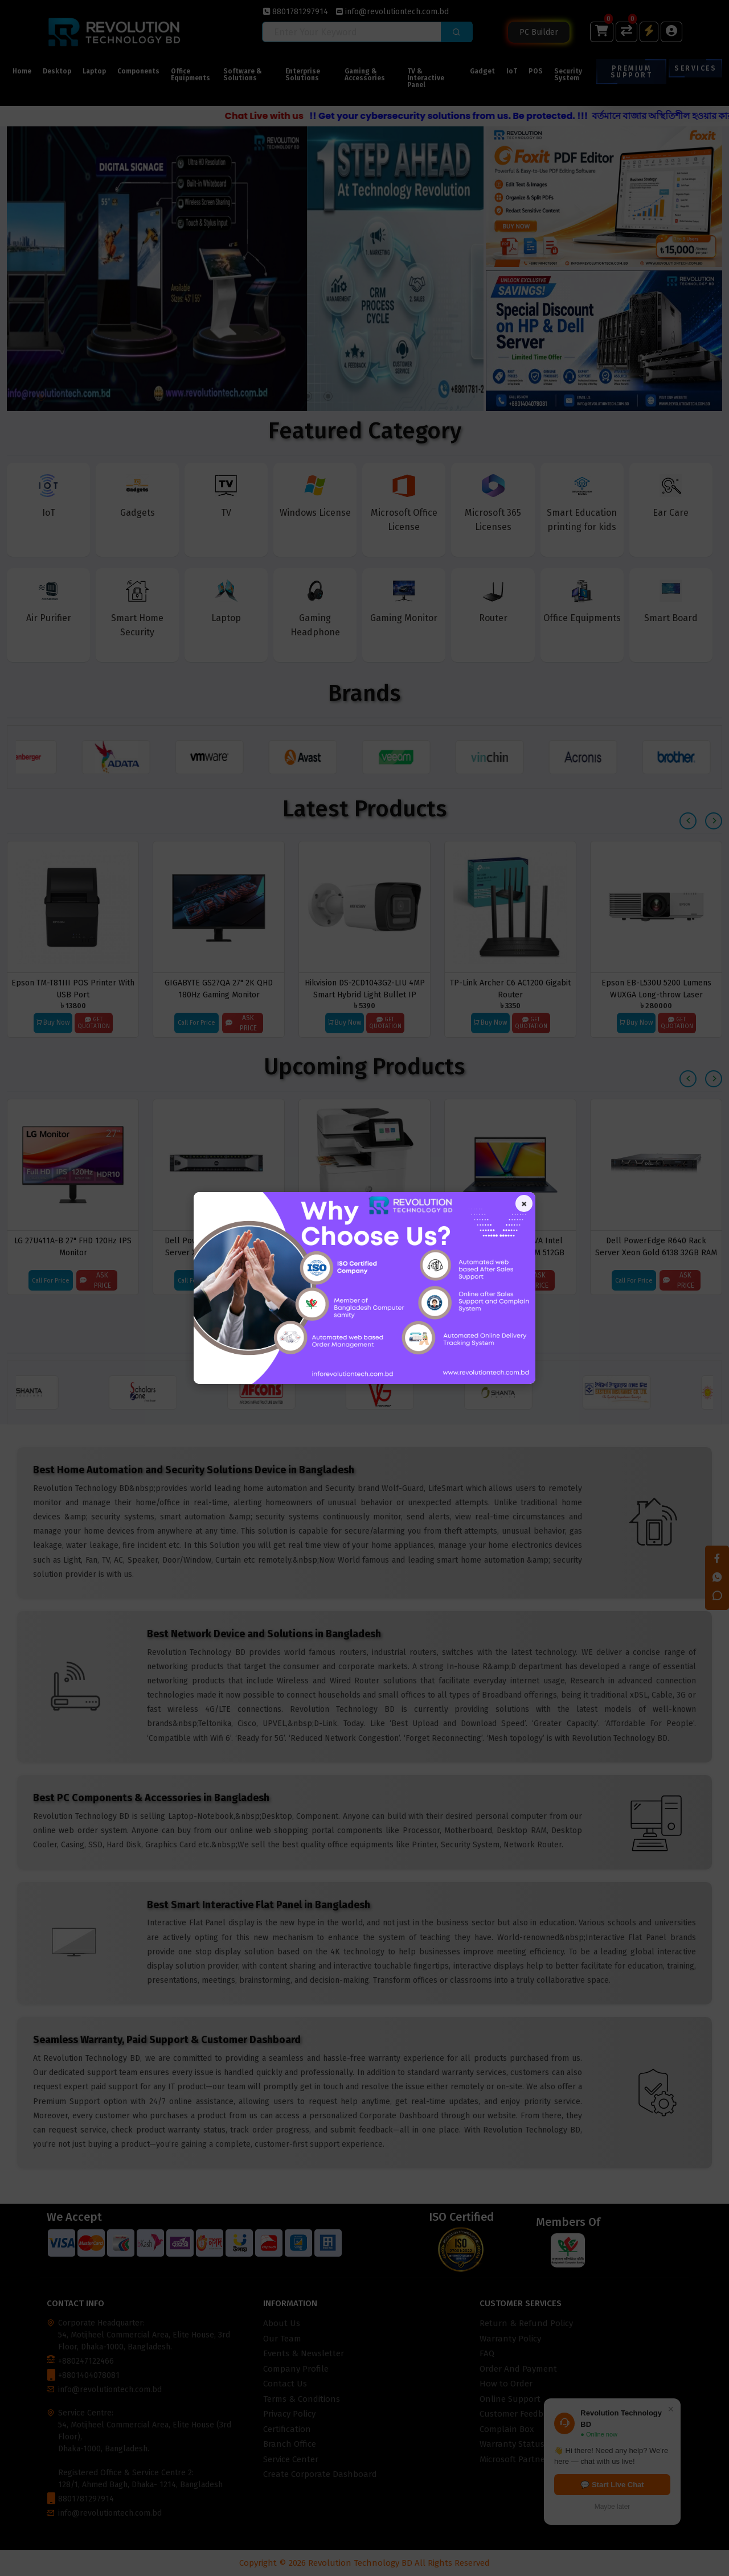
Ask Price (241, 1023)
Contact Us (285, 2383)
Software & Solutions (242, 74)
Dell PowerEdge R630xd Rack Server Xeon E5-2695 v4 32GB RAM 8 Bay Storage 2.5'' (219, 1246)
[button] (41, 396)
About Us (281, 2323)
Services (695, 68)
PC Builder (538, 32)
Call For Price (196, 1022)
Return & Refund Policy (526, 2323)
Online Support (510, 2399)
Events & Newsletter (303, 2353)
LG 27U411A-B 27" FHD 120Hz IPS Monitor (73, 1246)
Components (138, 71)
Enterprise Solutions (302, 74)
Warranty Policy (510, 2338)
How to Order (506, 2383)
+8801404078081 (89, 2375)
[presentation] (688, 820)
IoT (511, 71)
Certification (287, 2429)
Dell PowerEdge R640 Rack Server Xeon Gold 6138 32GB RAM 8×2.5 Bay (656, 1246)
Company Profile (296, 2369)
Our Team (282, 2338)
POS (536, 71)
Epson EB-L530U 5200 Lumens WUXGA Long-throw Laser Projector (656, 988)
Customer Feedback (518, 2414)
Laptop (94, 71)
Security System (568, 74)
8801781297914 (295, 12)
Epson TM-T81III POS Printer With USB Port (72, 988)
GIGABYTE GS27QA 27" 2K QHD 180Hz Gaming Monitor (219, 988)
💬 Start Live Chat (612, 2484)
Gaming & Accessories (365, 74)
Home (22, 71)
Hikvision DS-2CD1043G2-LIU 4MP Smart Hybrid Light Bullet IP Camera (365, 988)
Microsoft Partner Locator (530, 2459)
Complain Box (507, 2429)
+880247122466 (86, 2361)
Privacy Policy (289, 2414)
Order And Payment (518, 2369)
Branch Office (289, 2444)
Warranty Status (512, 2444)
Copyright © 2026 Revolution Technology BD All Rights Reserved (364, 2563)
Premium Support (631, 71)
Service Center (290, 2459)
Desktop (57, 71)
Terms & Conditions (301, 2399)
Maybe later (612, 2507)
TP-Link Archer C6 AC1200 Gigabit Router (510, 988)
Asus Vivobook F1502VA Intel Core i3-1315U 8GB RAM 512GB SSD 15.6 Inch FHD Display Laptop (510, 1246)
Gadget (482, 71)
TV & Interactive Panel (425, 78)
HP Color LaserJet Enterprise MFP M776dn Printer (364, 1246)
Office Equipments (190, 74)
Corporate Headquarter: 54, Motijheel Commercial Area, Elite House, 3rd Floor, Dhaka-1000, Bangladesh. (144, 2335)
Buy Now (53, 1022)
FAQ (487, 2353)
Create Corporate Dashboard (320, 2474)
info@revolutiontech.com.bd (392, 12)
